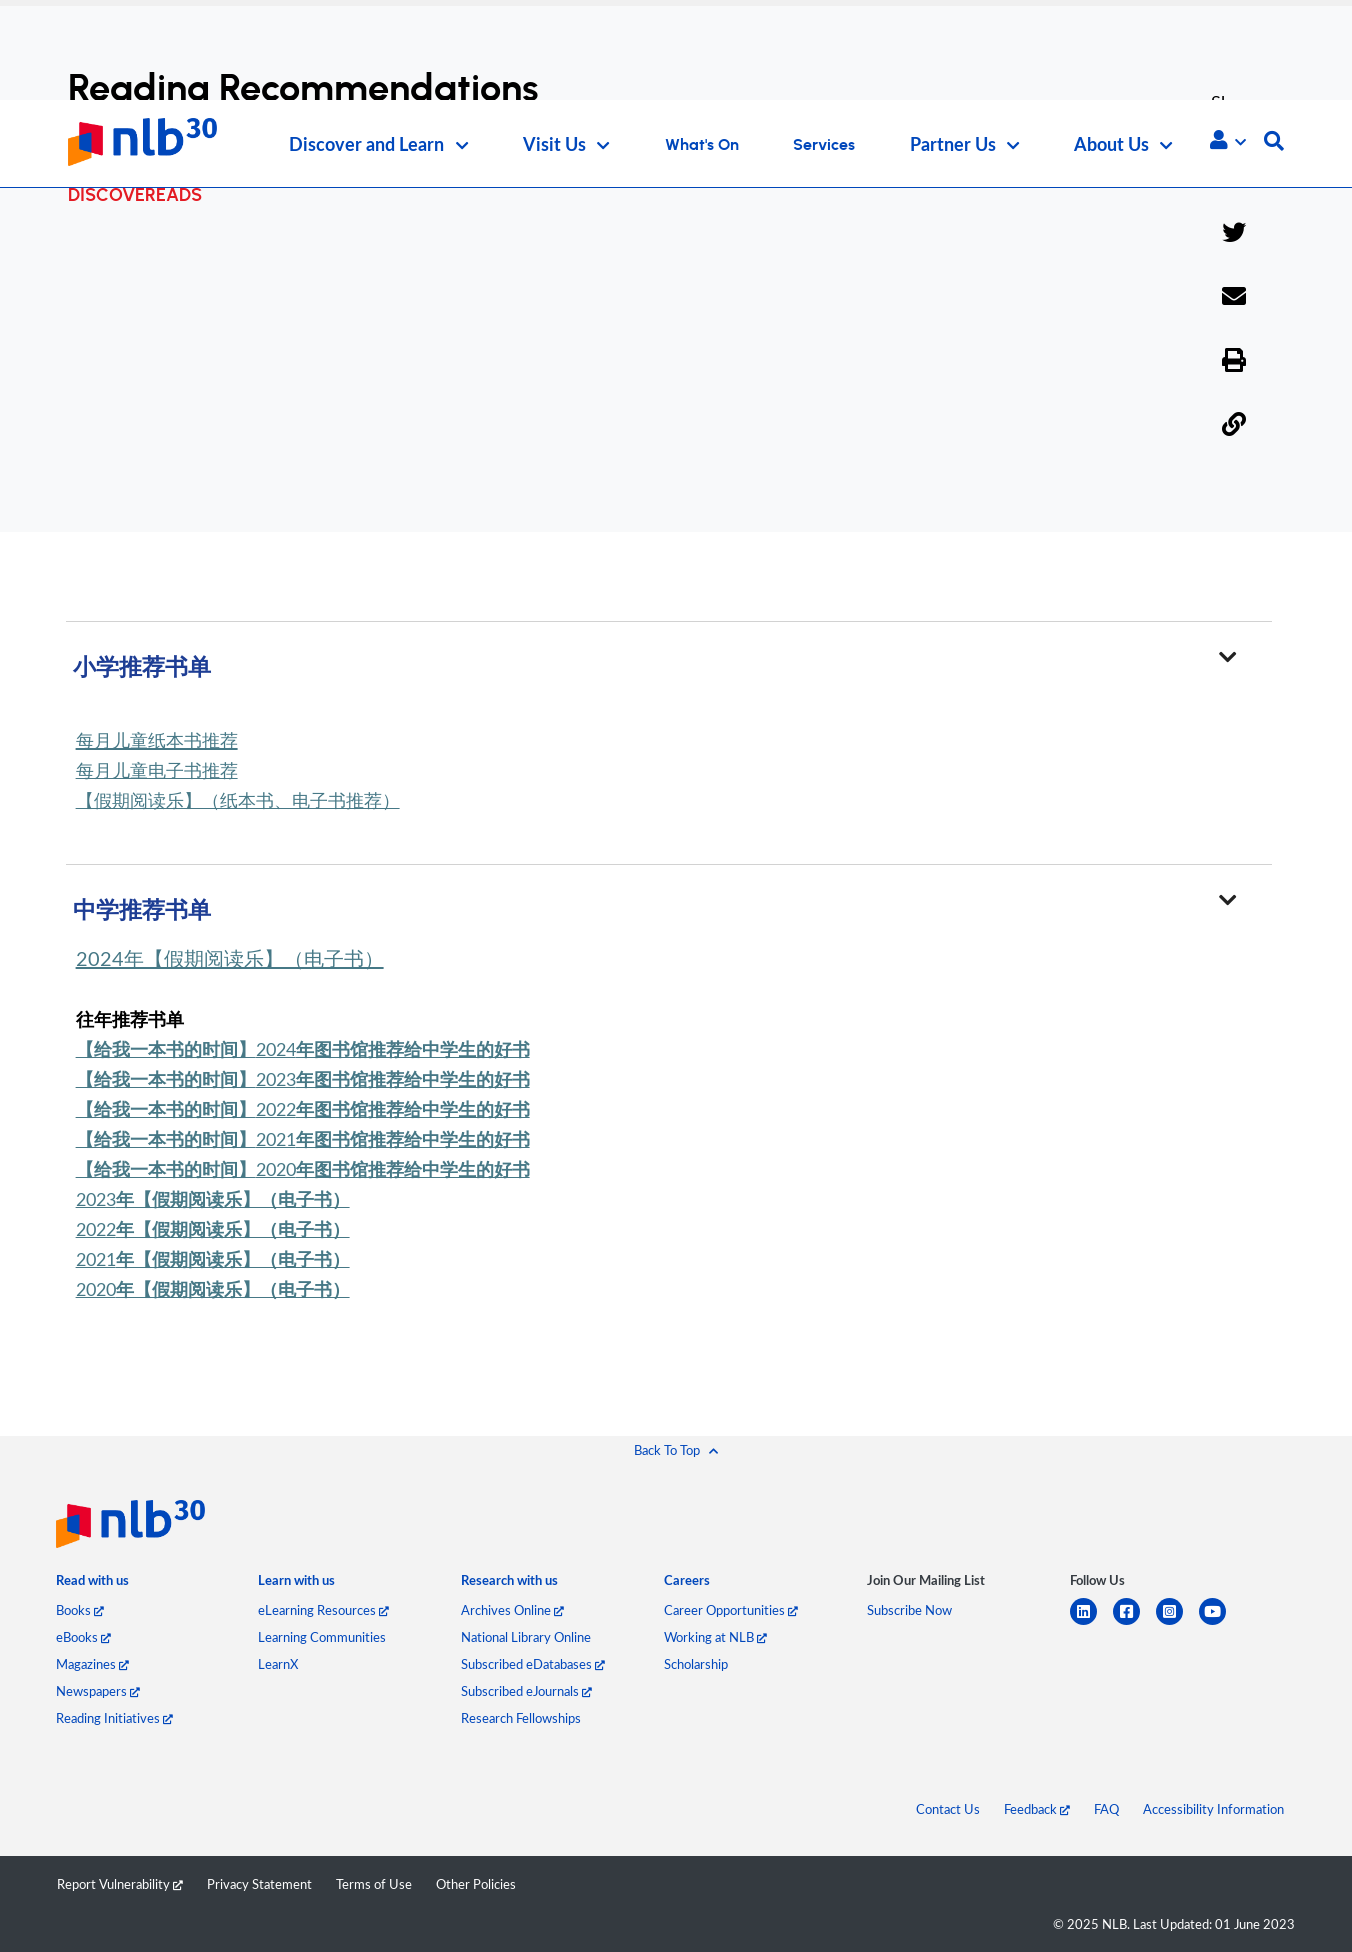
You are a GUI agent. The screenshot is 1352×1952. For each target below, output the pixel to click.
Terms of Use (374, 1884)
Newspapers (98, 1691)
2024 (303, 1049)
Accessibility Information (1213, 1809)
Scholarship (696, 1664)
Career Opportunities (731, 1610)
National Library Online (526, 1637)
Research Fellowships (521, 1718)
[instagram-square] (1177, 1623)
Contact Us (948, 1809)
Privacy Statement (259, 1884)
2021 (303, 1139)
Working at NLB (715, 1637)
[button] (1228, 140)
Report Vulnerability (120, 1884)
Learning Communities (322, 1637)
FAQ (1106, 1809)
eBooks (83, 1637)
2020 (303, 1169)
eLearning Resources (323, 1610)
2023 (303, 1079)
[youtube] (1220, 1623)
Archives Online (512, 1610)
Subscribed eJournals (526, 1691)
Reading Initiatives (114, 1718)
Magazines (92, 1664)
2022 (303, 1109)
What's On (702, 145)
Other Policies (476, 1884)
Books (80, 1610)
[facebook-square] (1134, 1623)
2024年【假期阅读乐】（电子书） (230, 958)
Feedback (1037, 1809)
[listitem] (92, 1586)
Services (824, 145)
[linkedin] (1091, 1623)
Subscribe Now (909, 1610)
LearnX (278, 1664)
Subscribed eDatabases (533, 1664)
